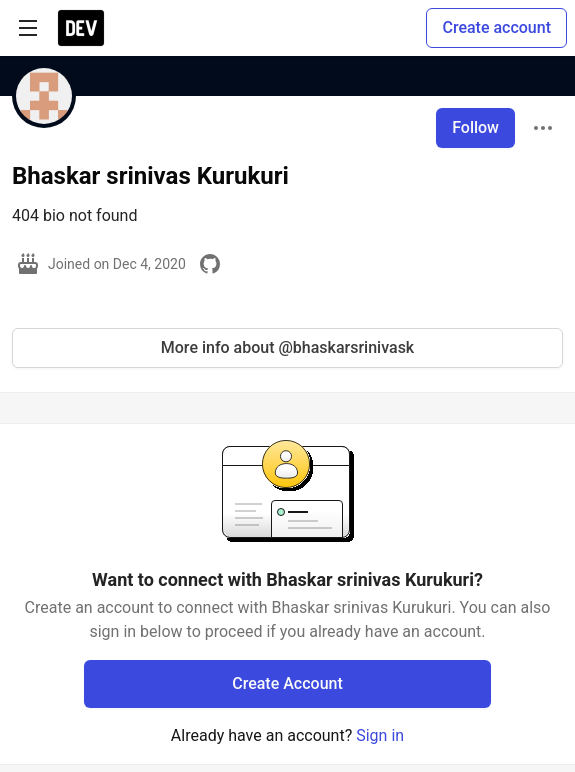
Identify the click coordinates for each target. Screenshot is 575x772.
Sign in (380, 735)
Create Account (287, 683)
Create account (496, 27)
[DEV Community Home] (81, 28)
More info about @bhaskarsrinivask (287, 347)
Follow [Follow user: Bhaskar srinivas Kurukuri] (475, 127)
